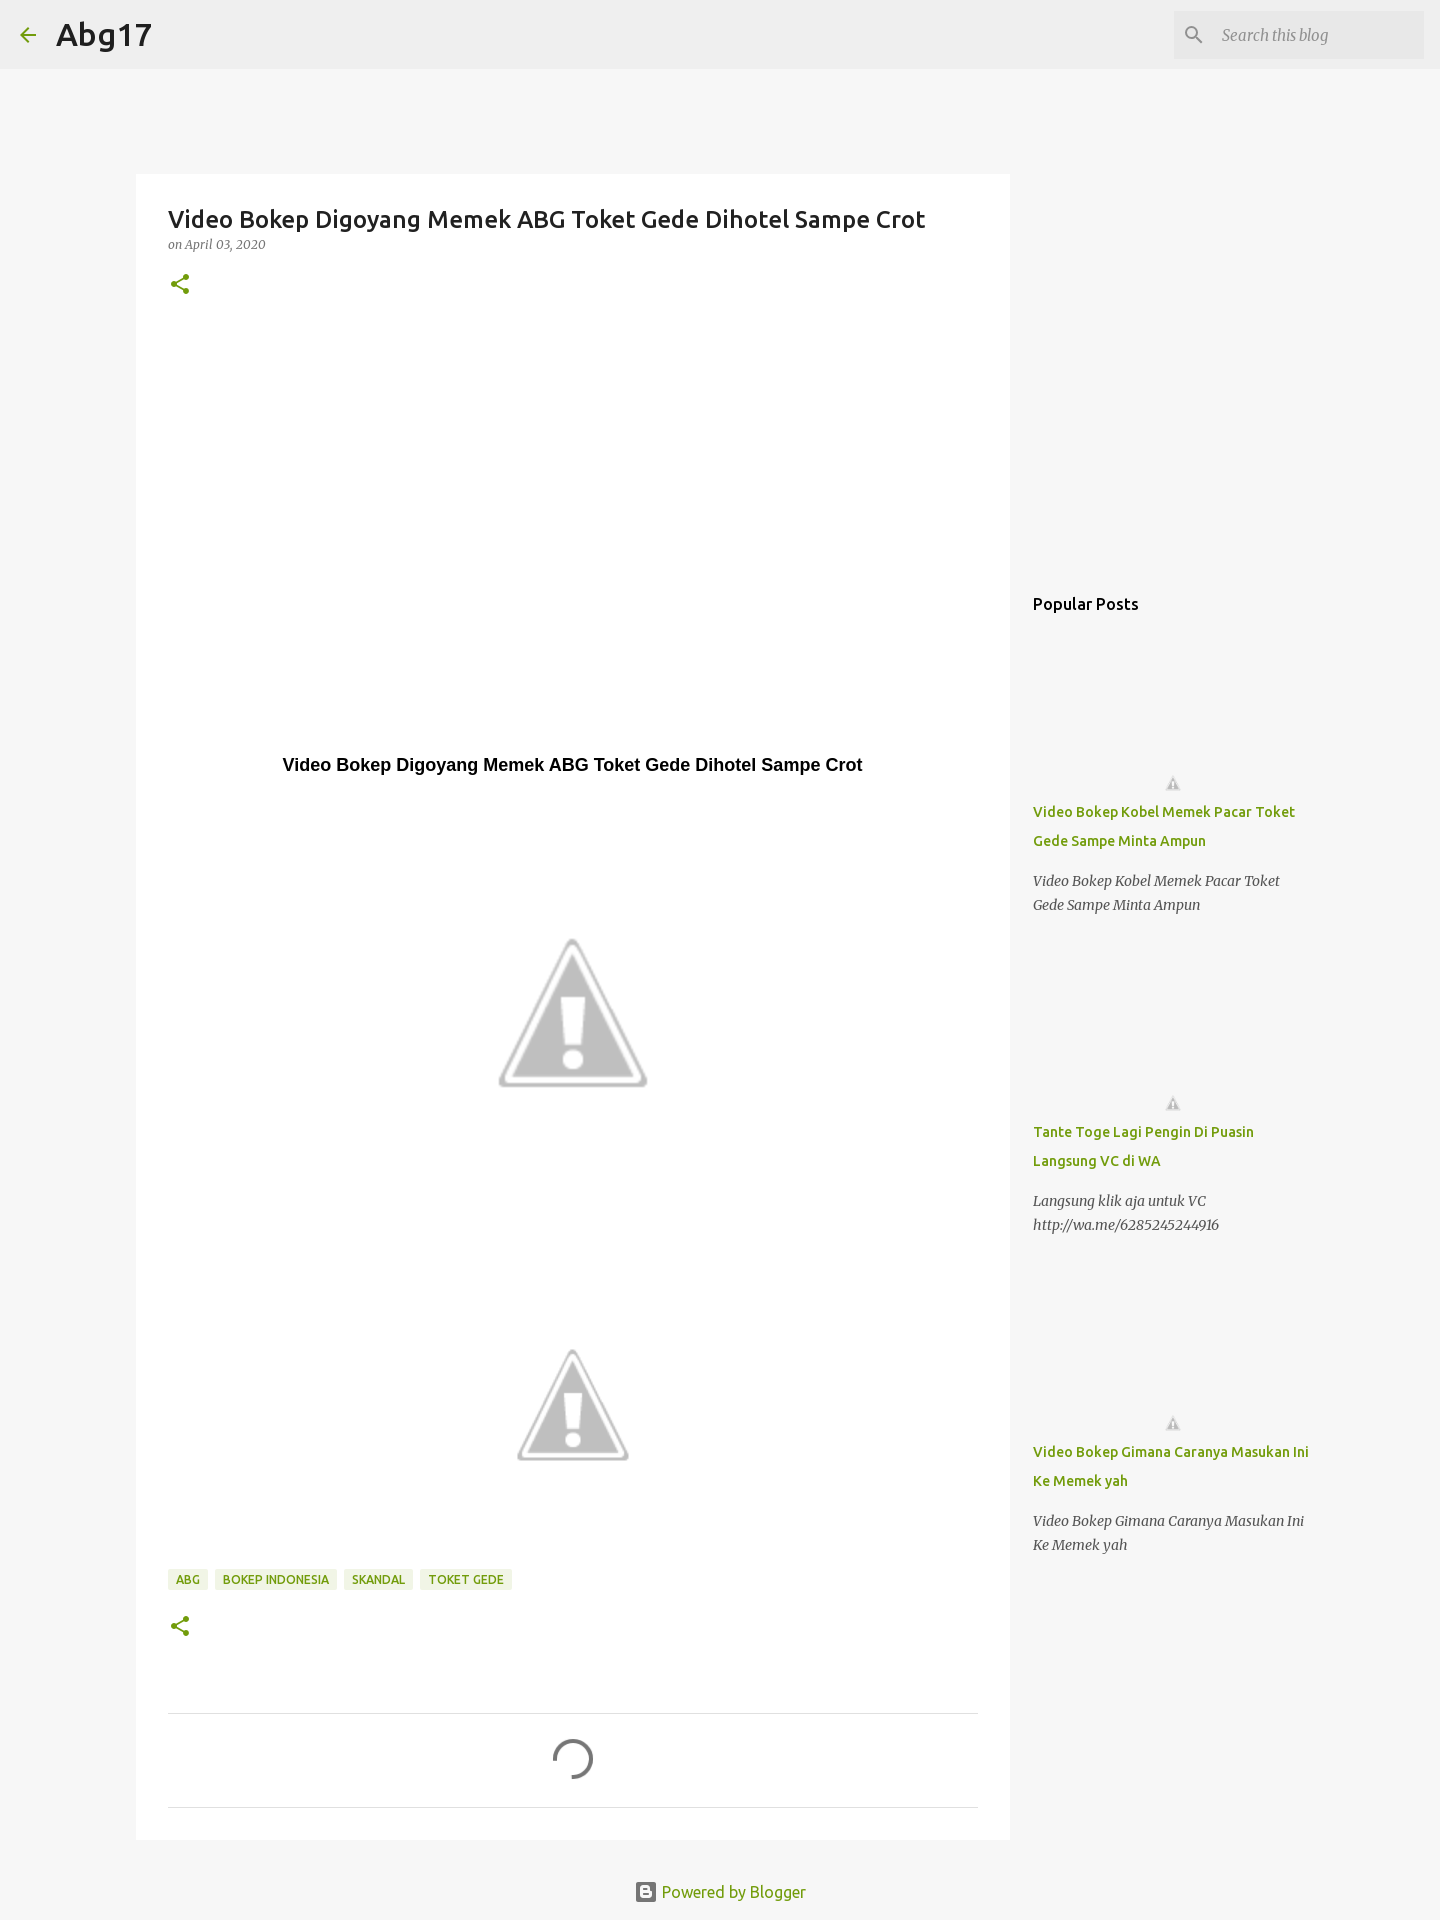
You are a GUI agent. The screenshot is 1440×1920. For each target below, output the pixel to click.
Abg (188, 1579)
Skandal (378, 1579)
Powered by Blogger (720, 1892)
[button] (180, 285)
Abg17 (104, 34)
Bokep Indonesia (276, 1579)
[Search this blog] (1319, 35)
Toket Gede (466, 1579)
